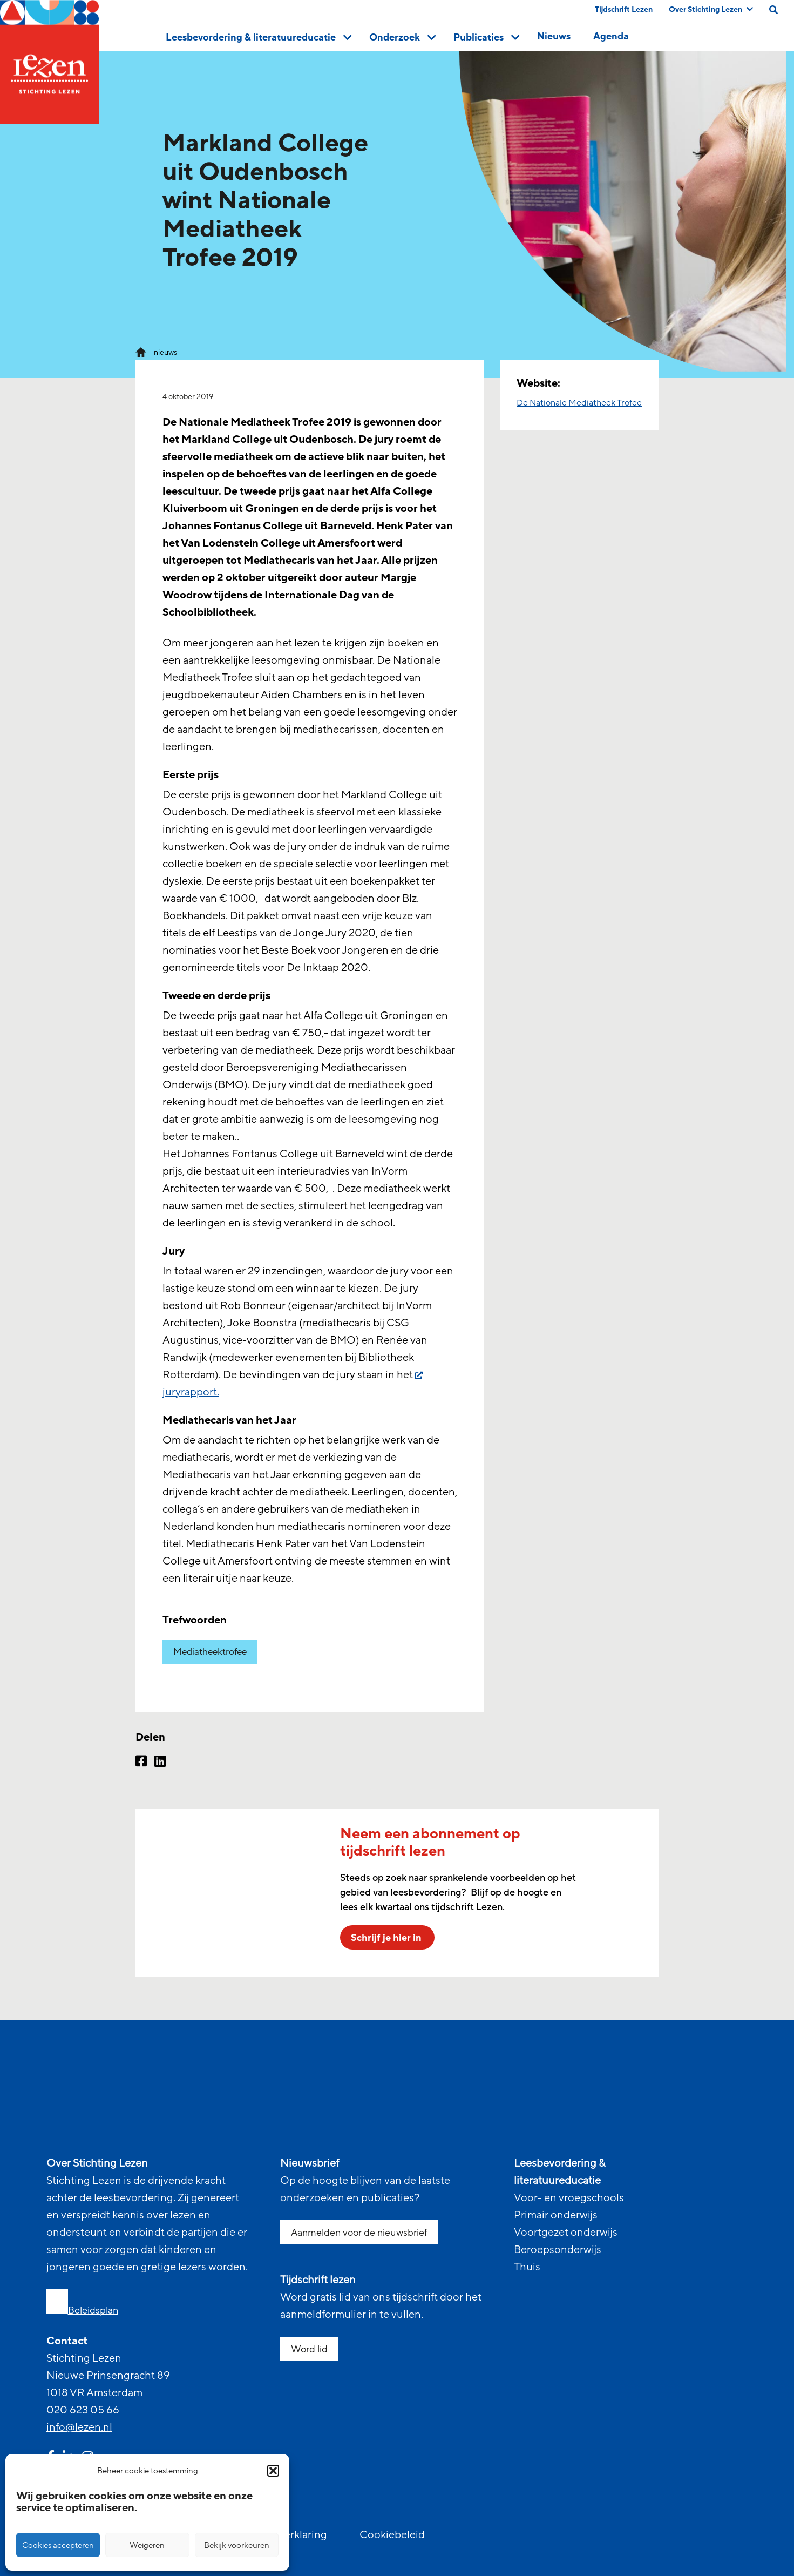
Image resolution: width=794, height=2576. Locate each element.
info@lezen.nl (79, 2427)
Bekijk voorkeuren (236, 2545)
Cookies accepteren (58, 2545)
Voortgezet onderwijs (565, 2233)
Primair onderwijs (556, 2215)
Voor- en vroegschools (569, 2198)
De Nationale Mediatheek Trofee (579, 403)
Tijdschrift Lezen (624, 9)
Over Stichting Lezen (711, 9)
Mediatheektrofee (210, 1652)
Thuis (527, 2267)
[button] (273, 2470)
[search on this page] (773, 9)
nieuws (165, 352)
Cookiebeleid (392, 2535)
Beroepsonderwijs (557, 2250)
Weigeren (147, 2545)
